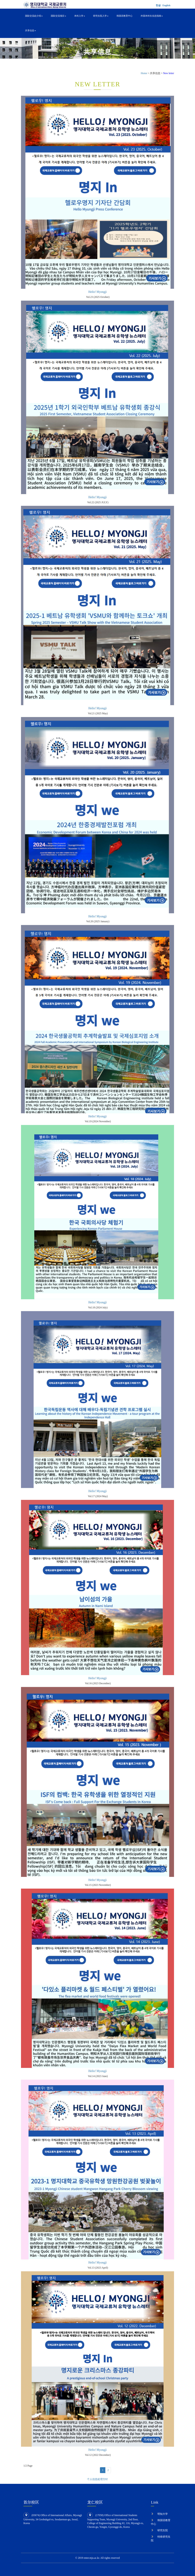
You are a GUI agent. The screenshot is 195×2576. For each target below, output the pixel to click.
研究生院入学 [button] (100, 16)
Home (144, 73)
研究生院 (162, 2530)
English (166, 5)
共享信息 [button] (30, 30)
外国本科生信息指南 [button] (152, 16)
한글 (158, 5)
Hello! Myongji (97, 291)
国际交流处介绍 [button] (34, 16)
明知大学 (162, 2513)
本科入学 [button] (79, 16)
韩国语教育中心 (124, 16)
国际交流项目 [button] (58, 16)
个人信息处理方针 (97, 2479)
